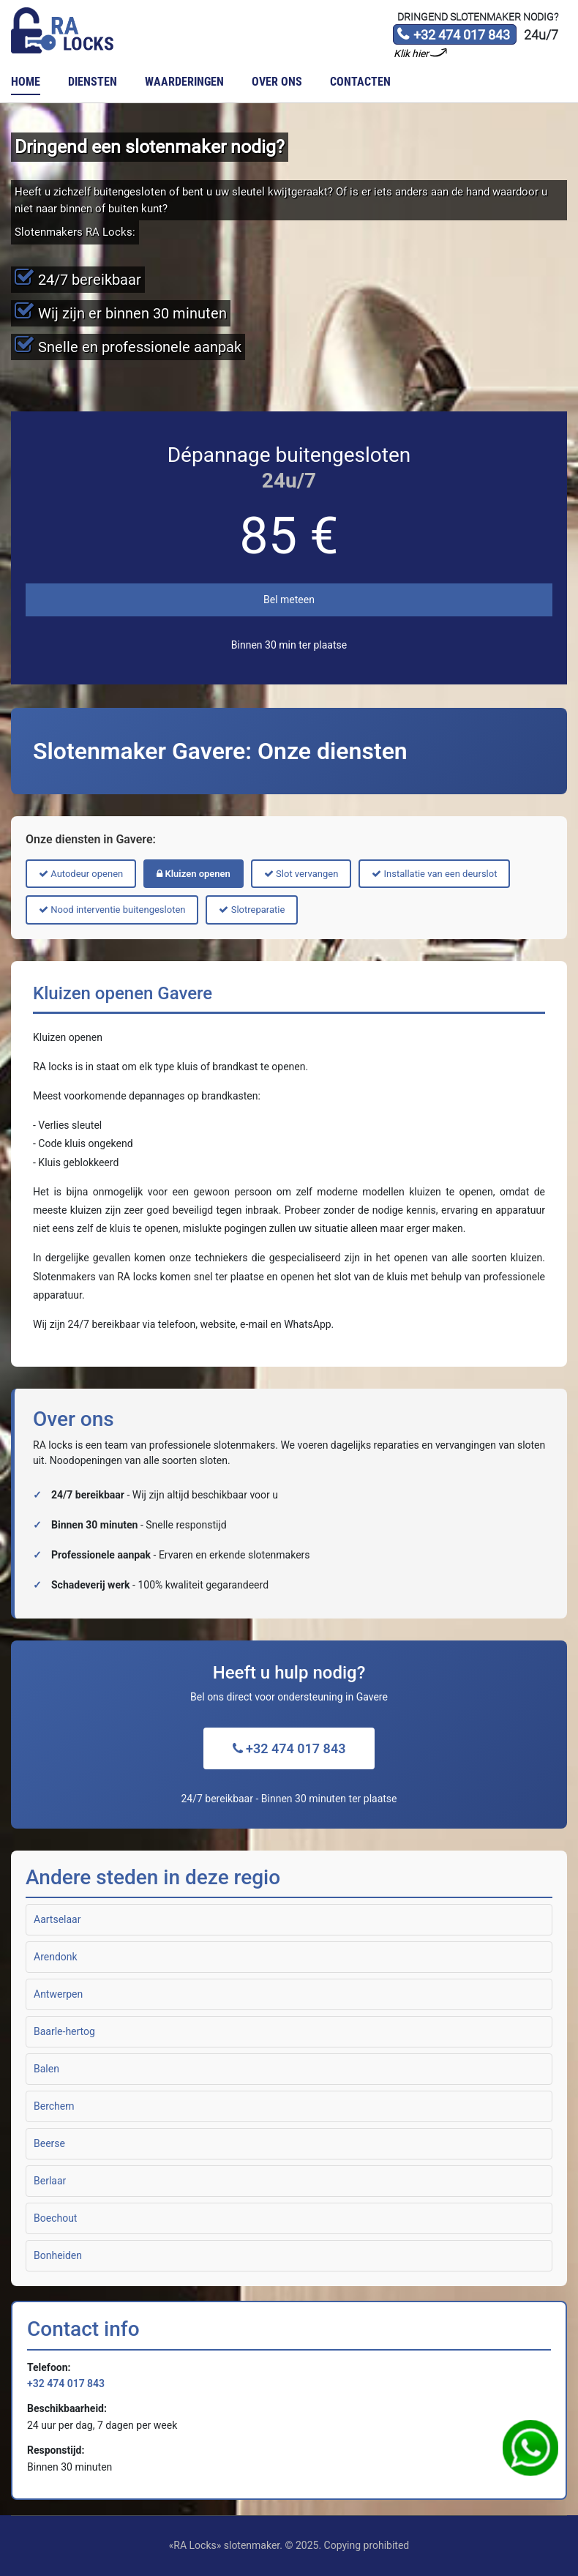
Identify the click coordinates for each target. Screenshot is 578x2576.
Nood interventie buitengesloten (112, 909)
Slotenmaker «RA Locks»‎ (62, 30)
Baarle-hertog (64, 2031)
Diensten (92, 82)
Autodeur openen (81, 873)
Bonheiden (58, 2255)
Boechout (55, 2218)
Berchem (54, 2106)
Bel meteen (289, 599)
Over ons (277, 82)
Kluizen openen (193, 873)
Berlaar (50, 2181)
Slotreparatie (252, 909)
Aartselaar (57, 1919)
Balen (46, 2069)
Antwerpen (58, 1994)
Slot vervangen (301, 873)
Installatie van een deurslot (434, 873)
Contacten (360, 82)
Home (25, 82)
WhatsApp (530, 2448)
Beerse (49, 2143)
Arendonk (56, 1957)
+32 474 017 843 (453, 36)
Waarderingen (184, 82)
